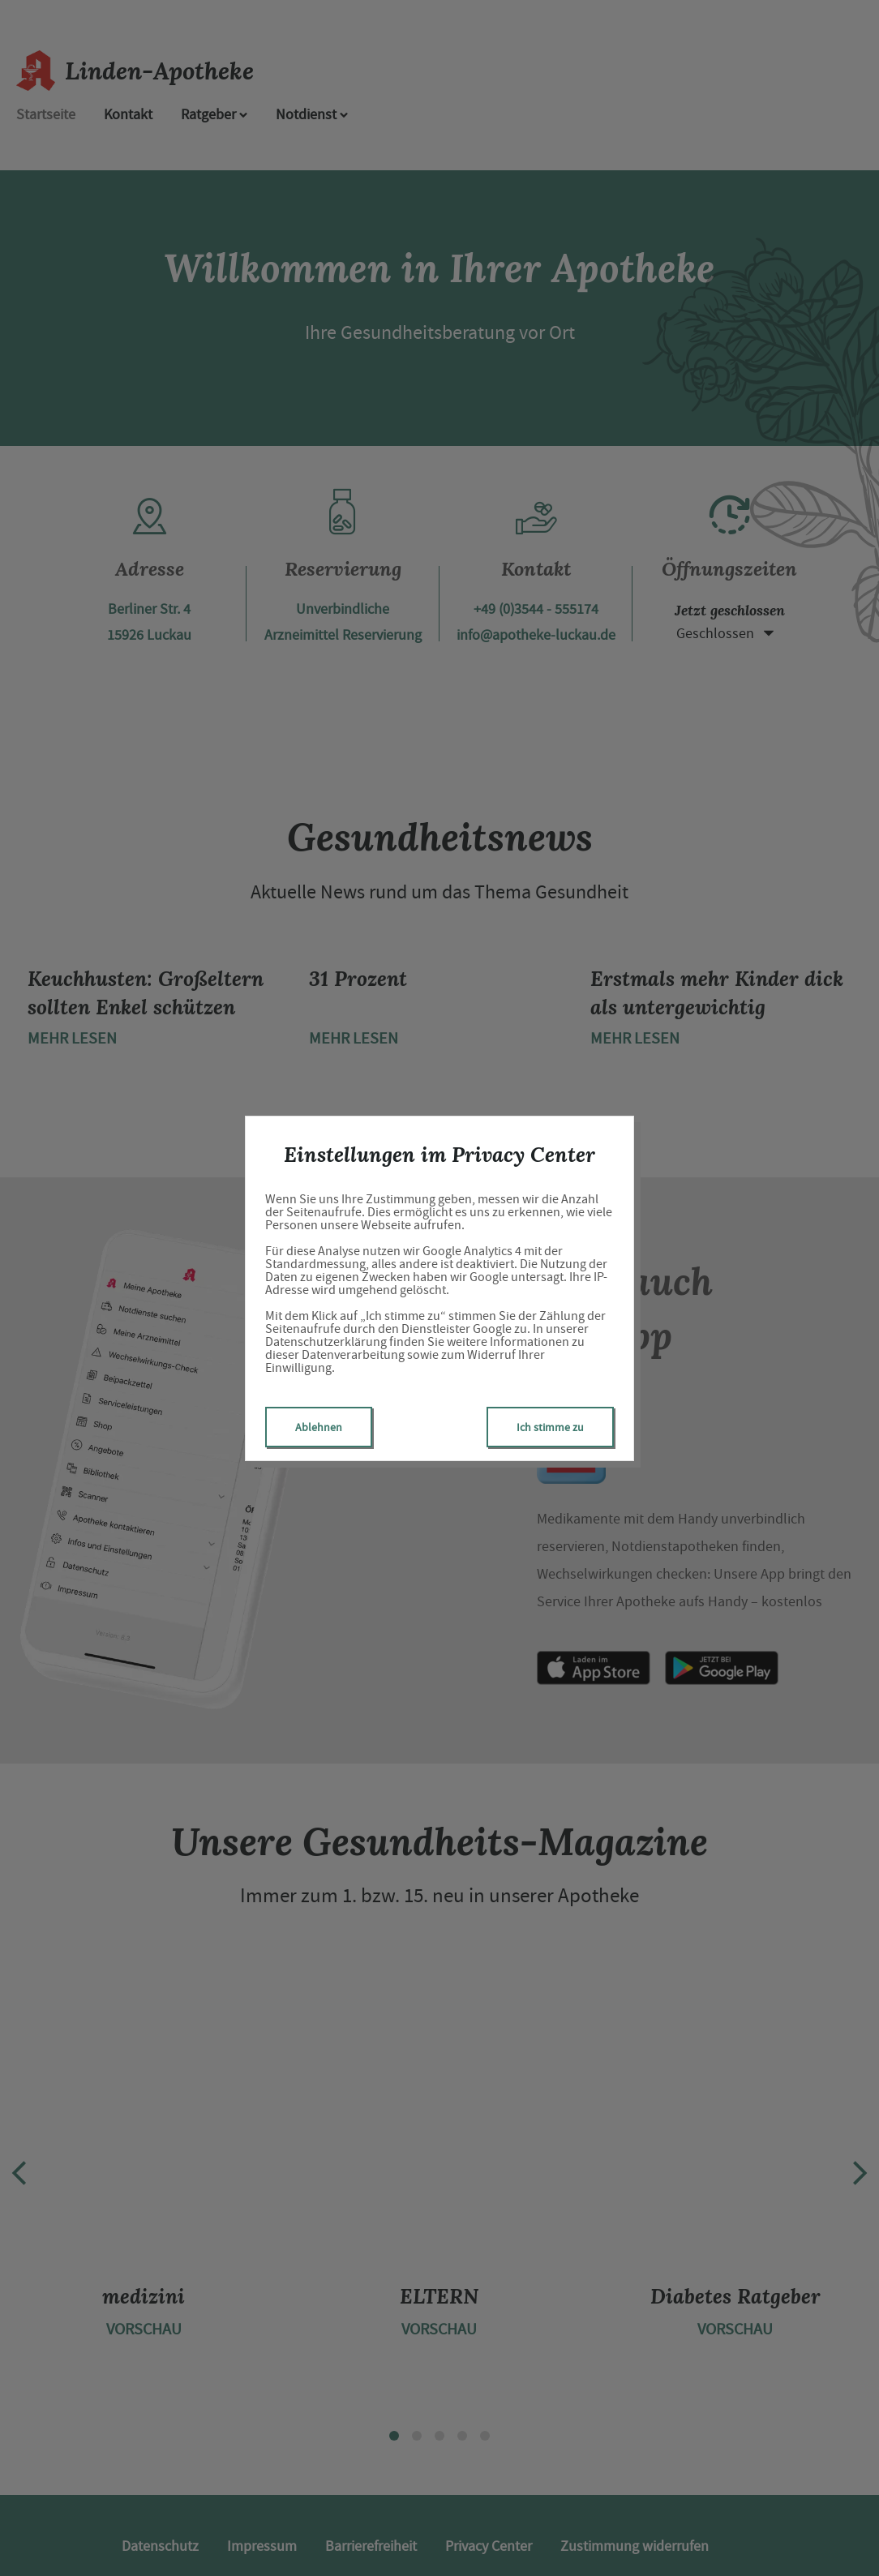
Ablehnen (318, 1427)
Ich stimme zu (550, 1427)
